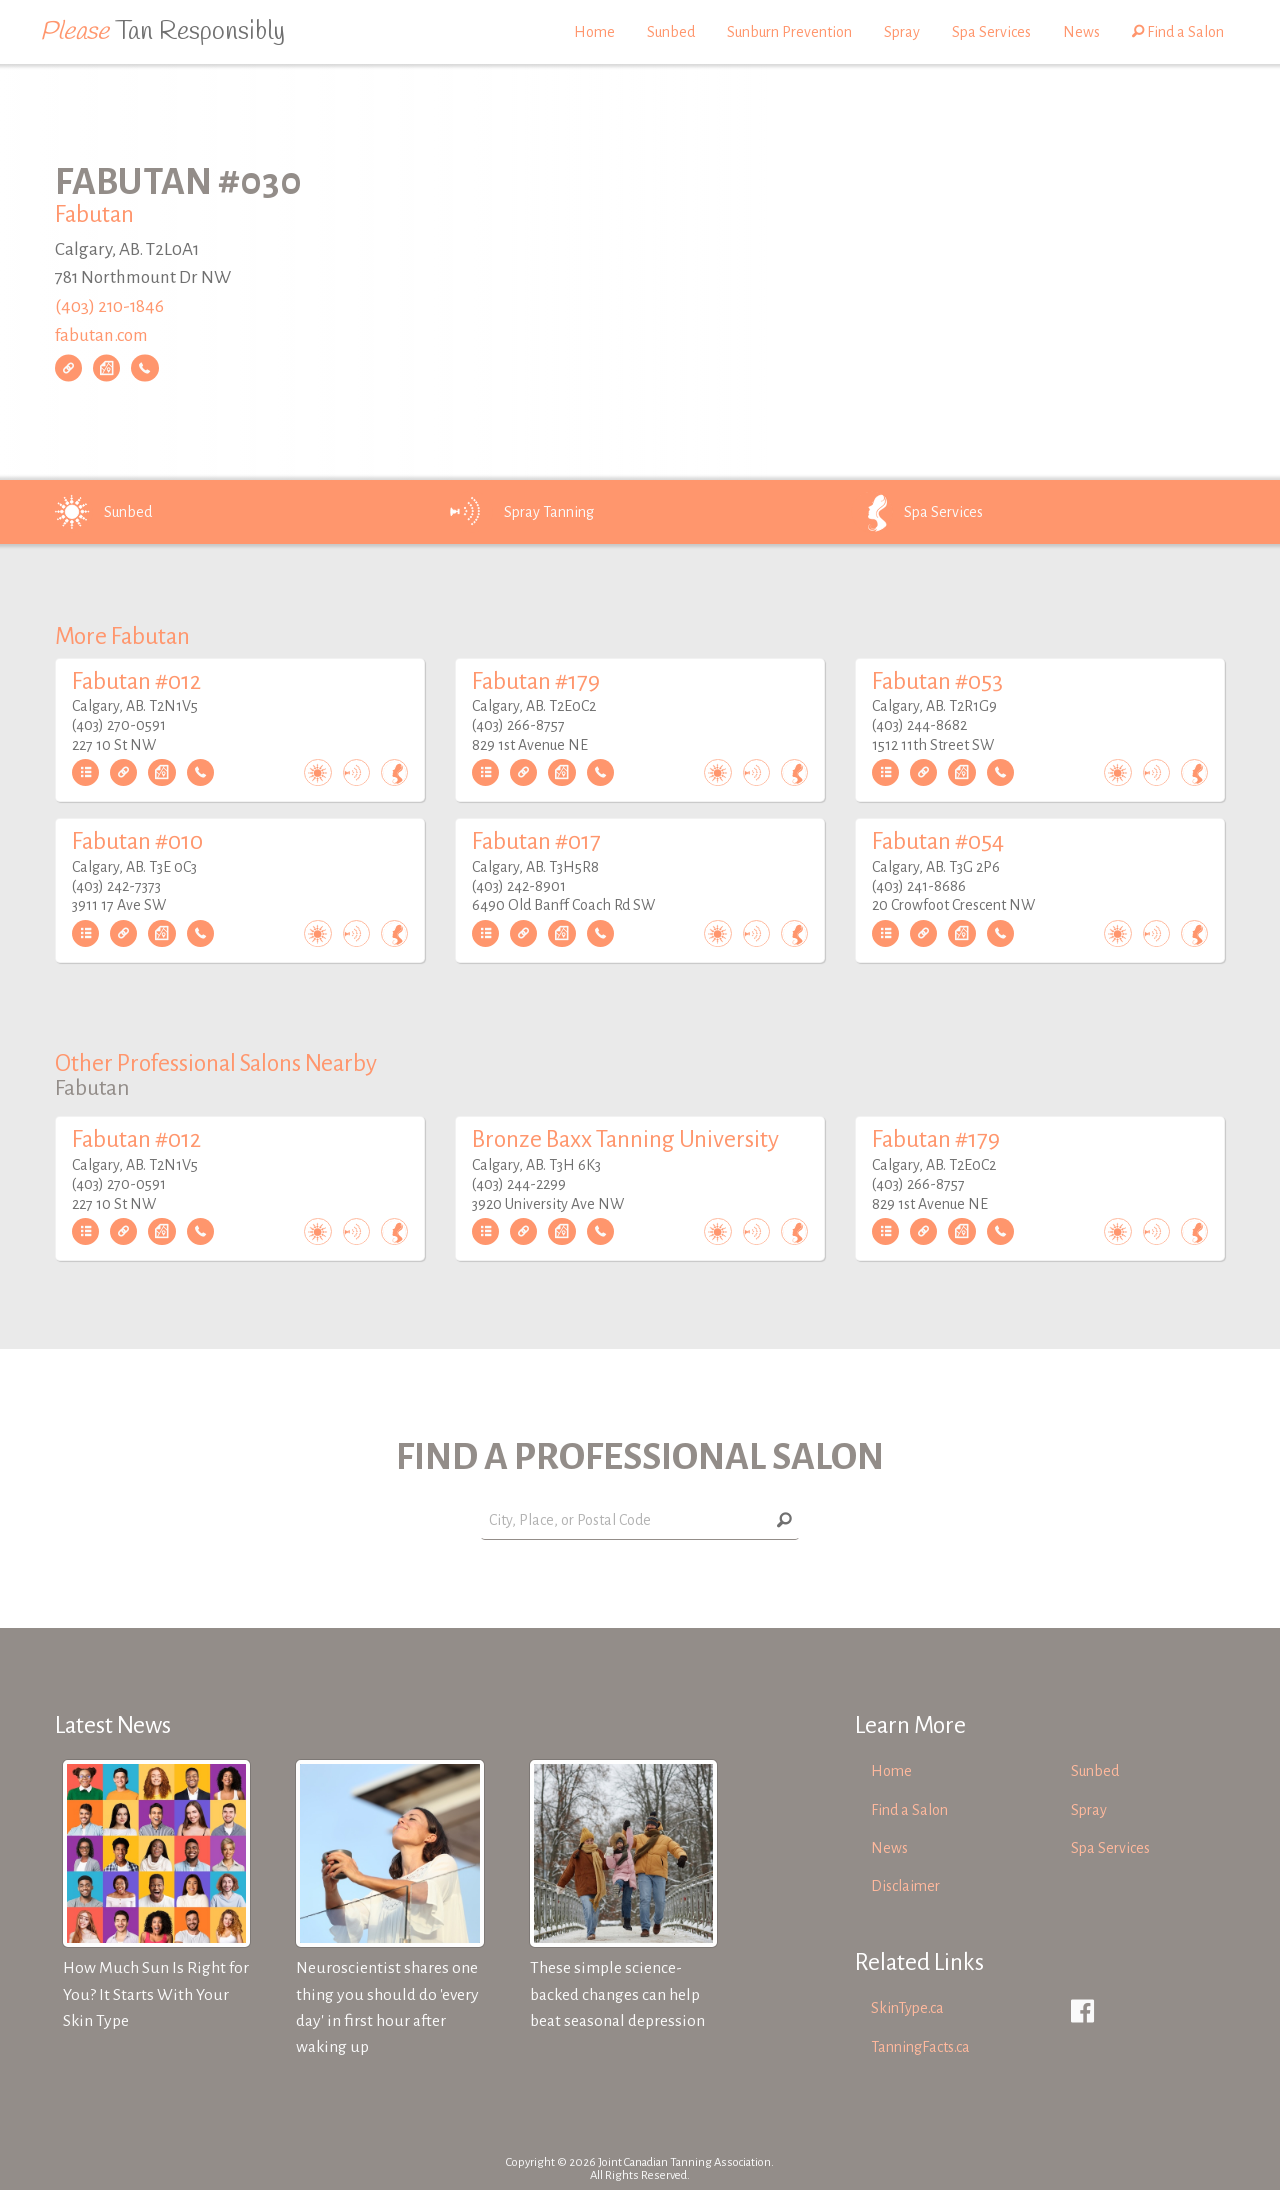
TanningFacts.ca (920, 2047)
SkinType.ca (907, 2008)
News (1081, 32)
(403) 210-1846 (109, 306)
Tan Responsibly (162, 32)
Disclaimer (905, 1886)
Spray (902, 32)
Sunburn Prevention (789, 32)
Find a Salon (1178, 32)
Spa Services (991, 32)
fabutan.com (101, 335)
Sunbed (671, 32)
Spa (915, 512)
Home (594, 32)
